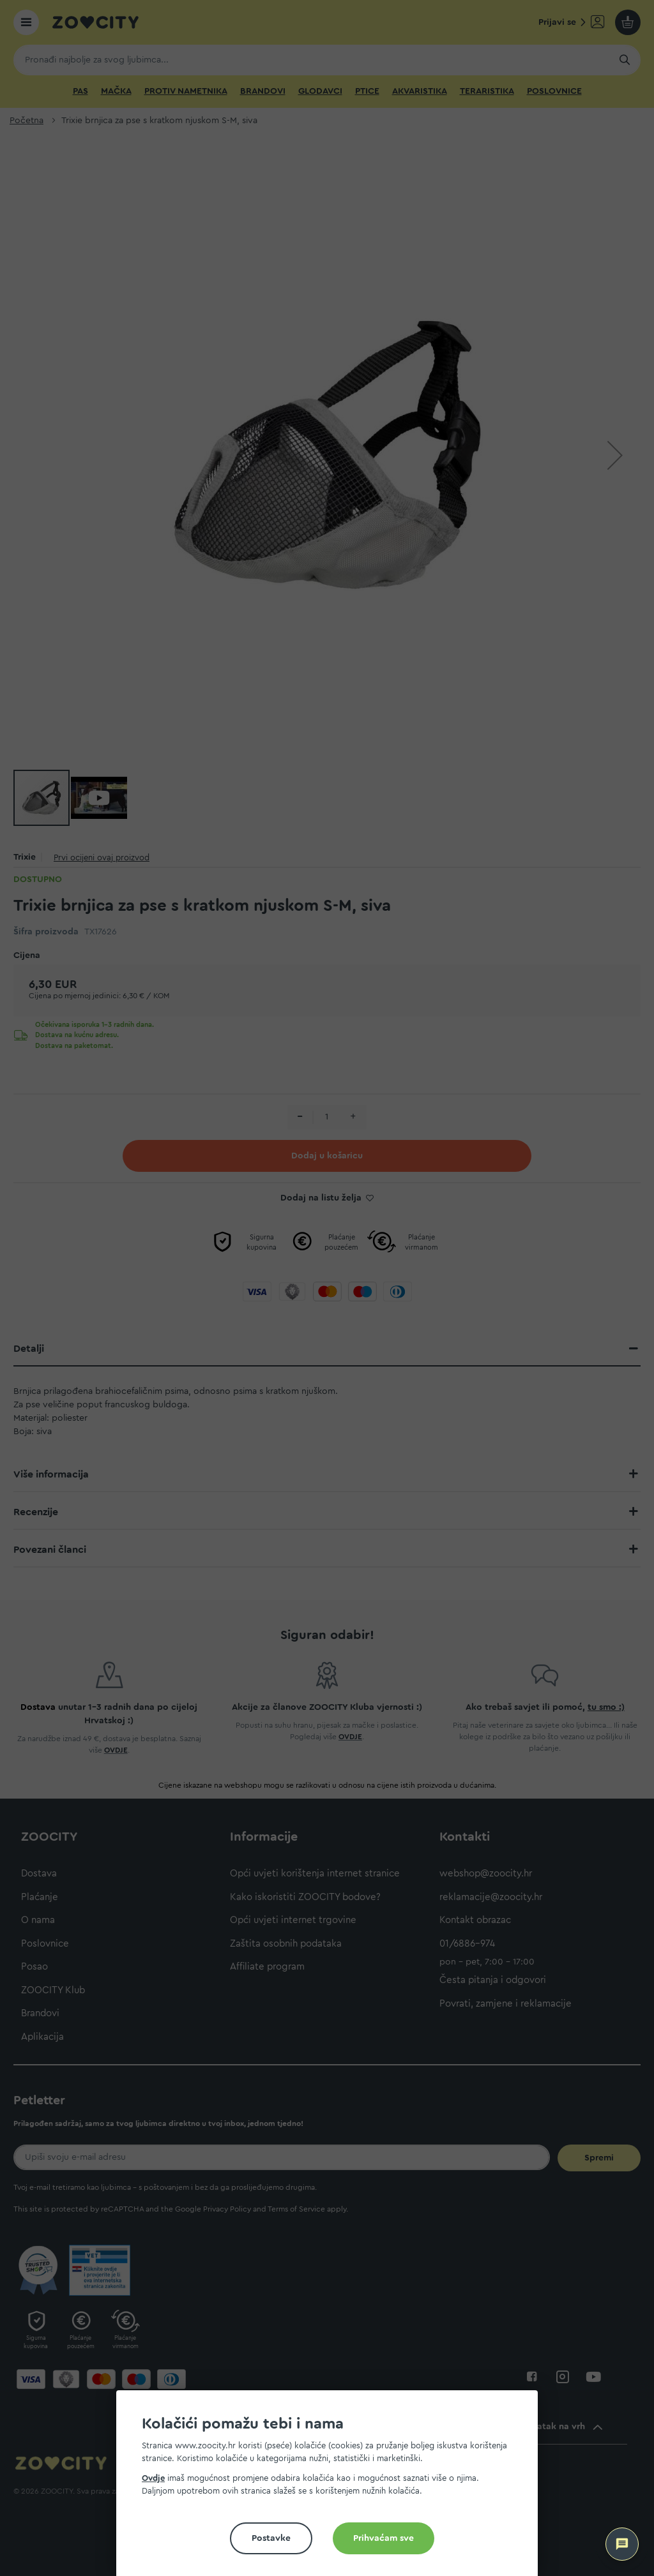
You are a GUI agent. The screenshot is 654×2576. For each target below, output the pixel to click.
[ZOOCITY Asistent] (622, 2544)
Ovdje (153, 2478)
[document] (332, 2488)
